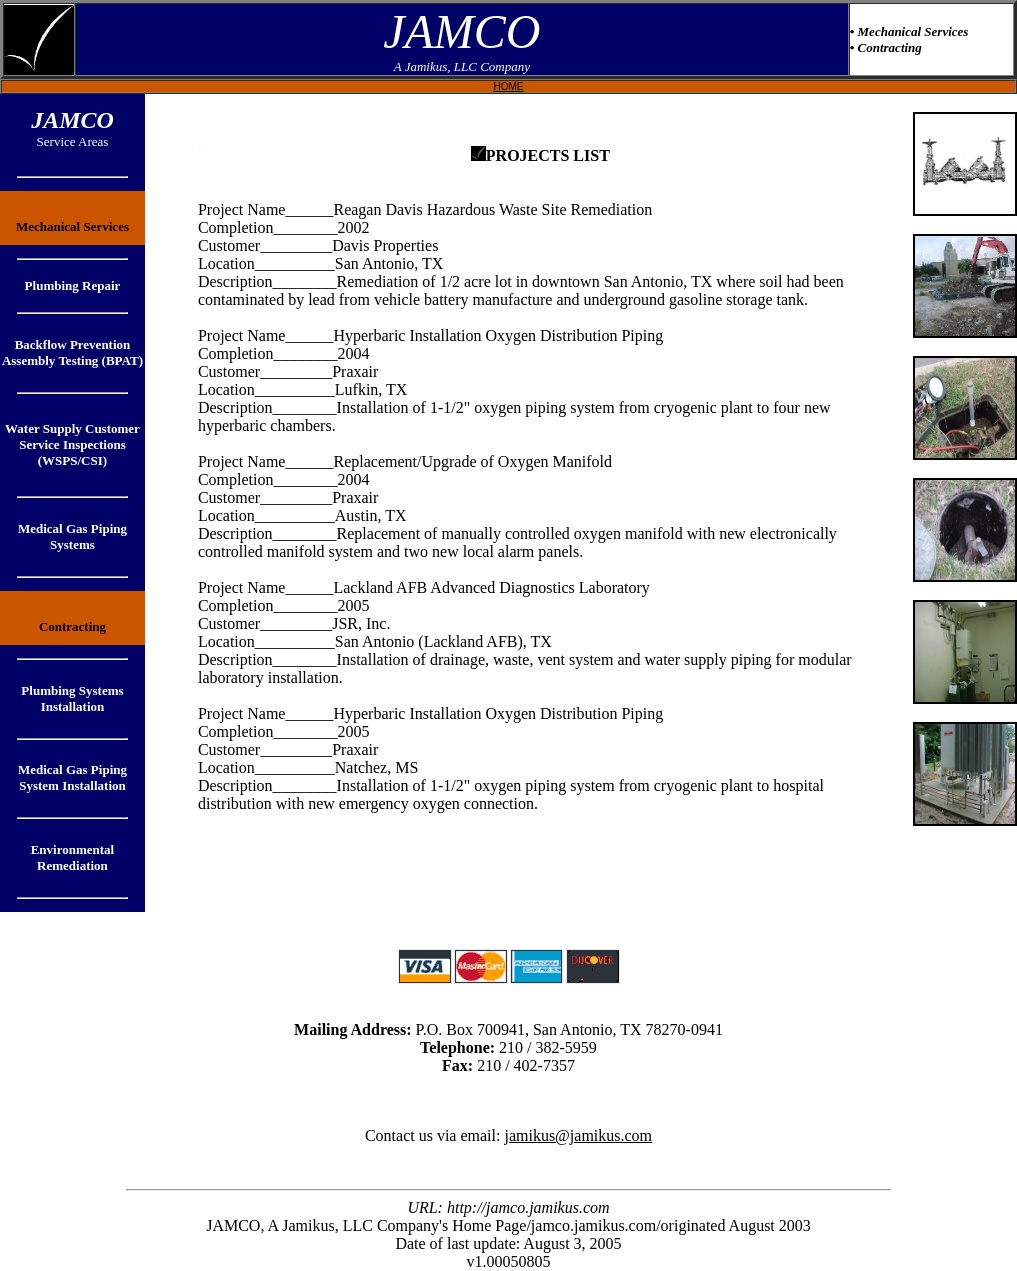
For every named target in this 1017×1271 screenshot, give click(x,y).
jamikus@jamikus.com (578, 1135)
